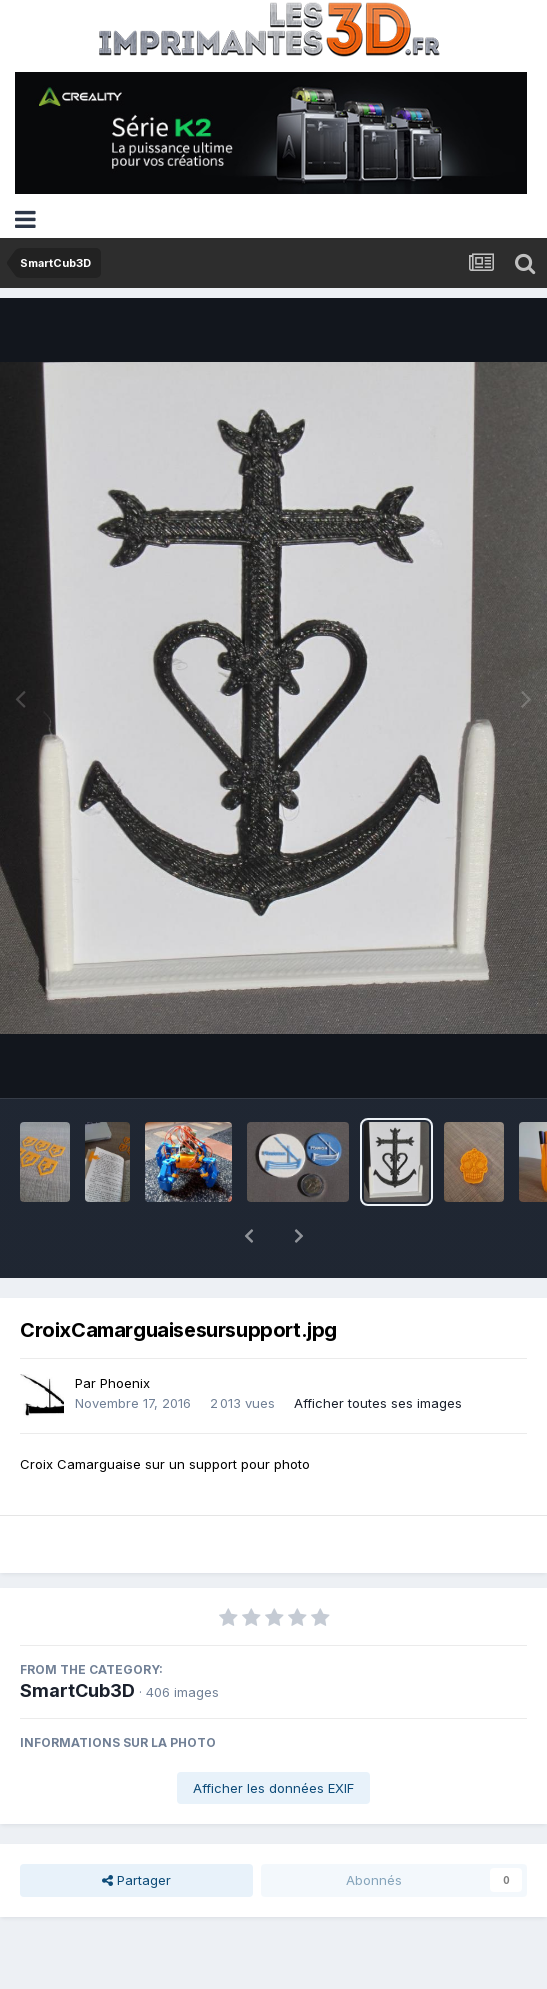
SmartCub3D (77, 1638)
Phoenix (125, 1331)
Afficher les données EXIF (273, 1736)
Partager (136, 1828)
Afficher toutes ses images (378, 1351)
